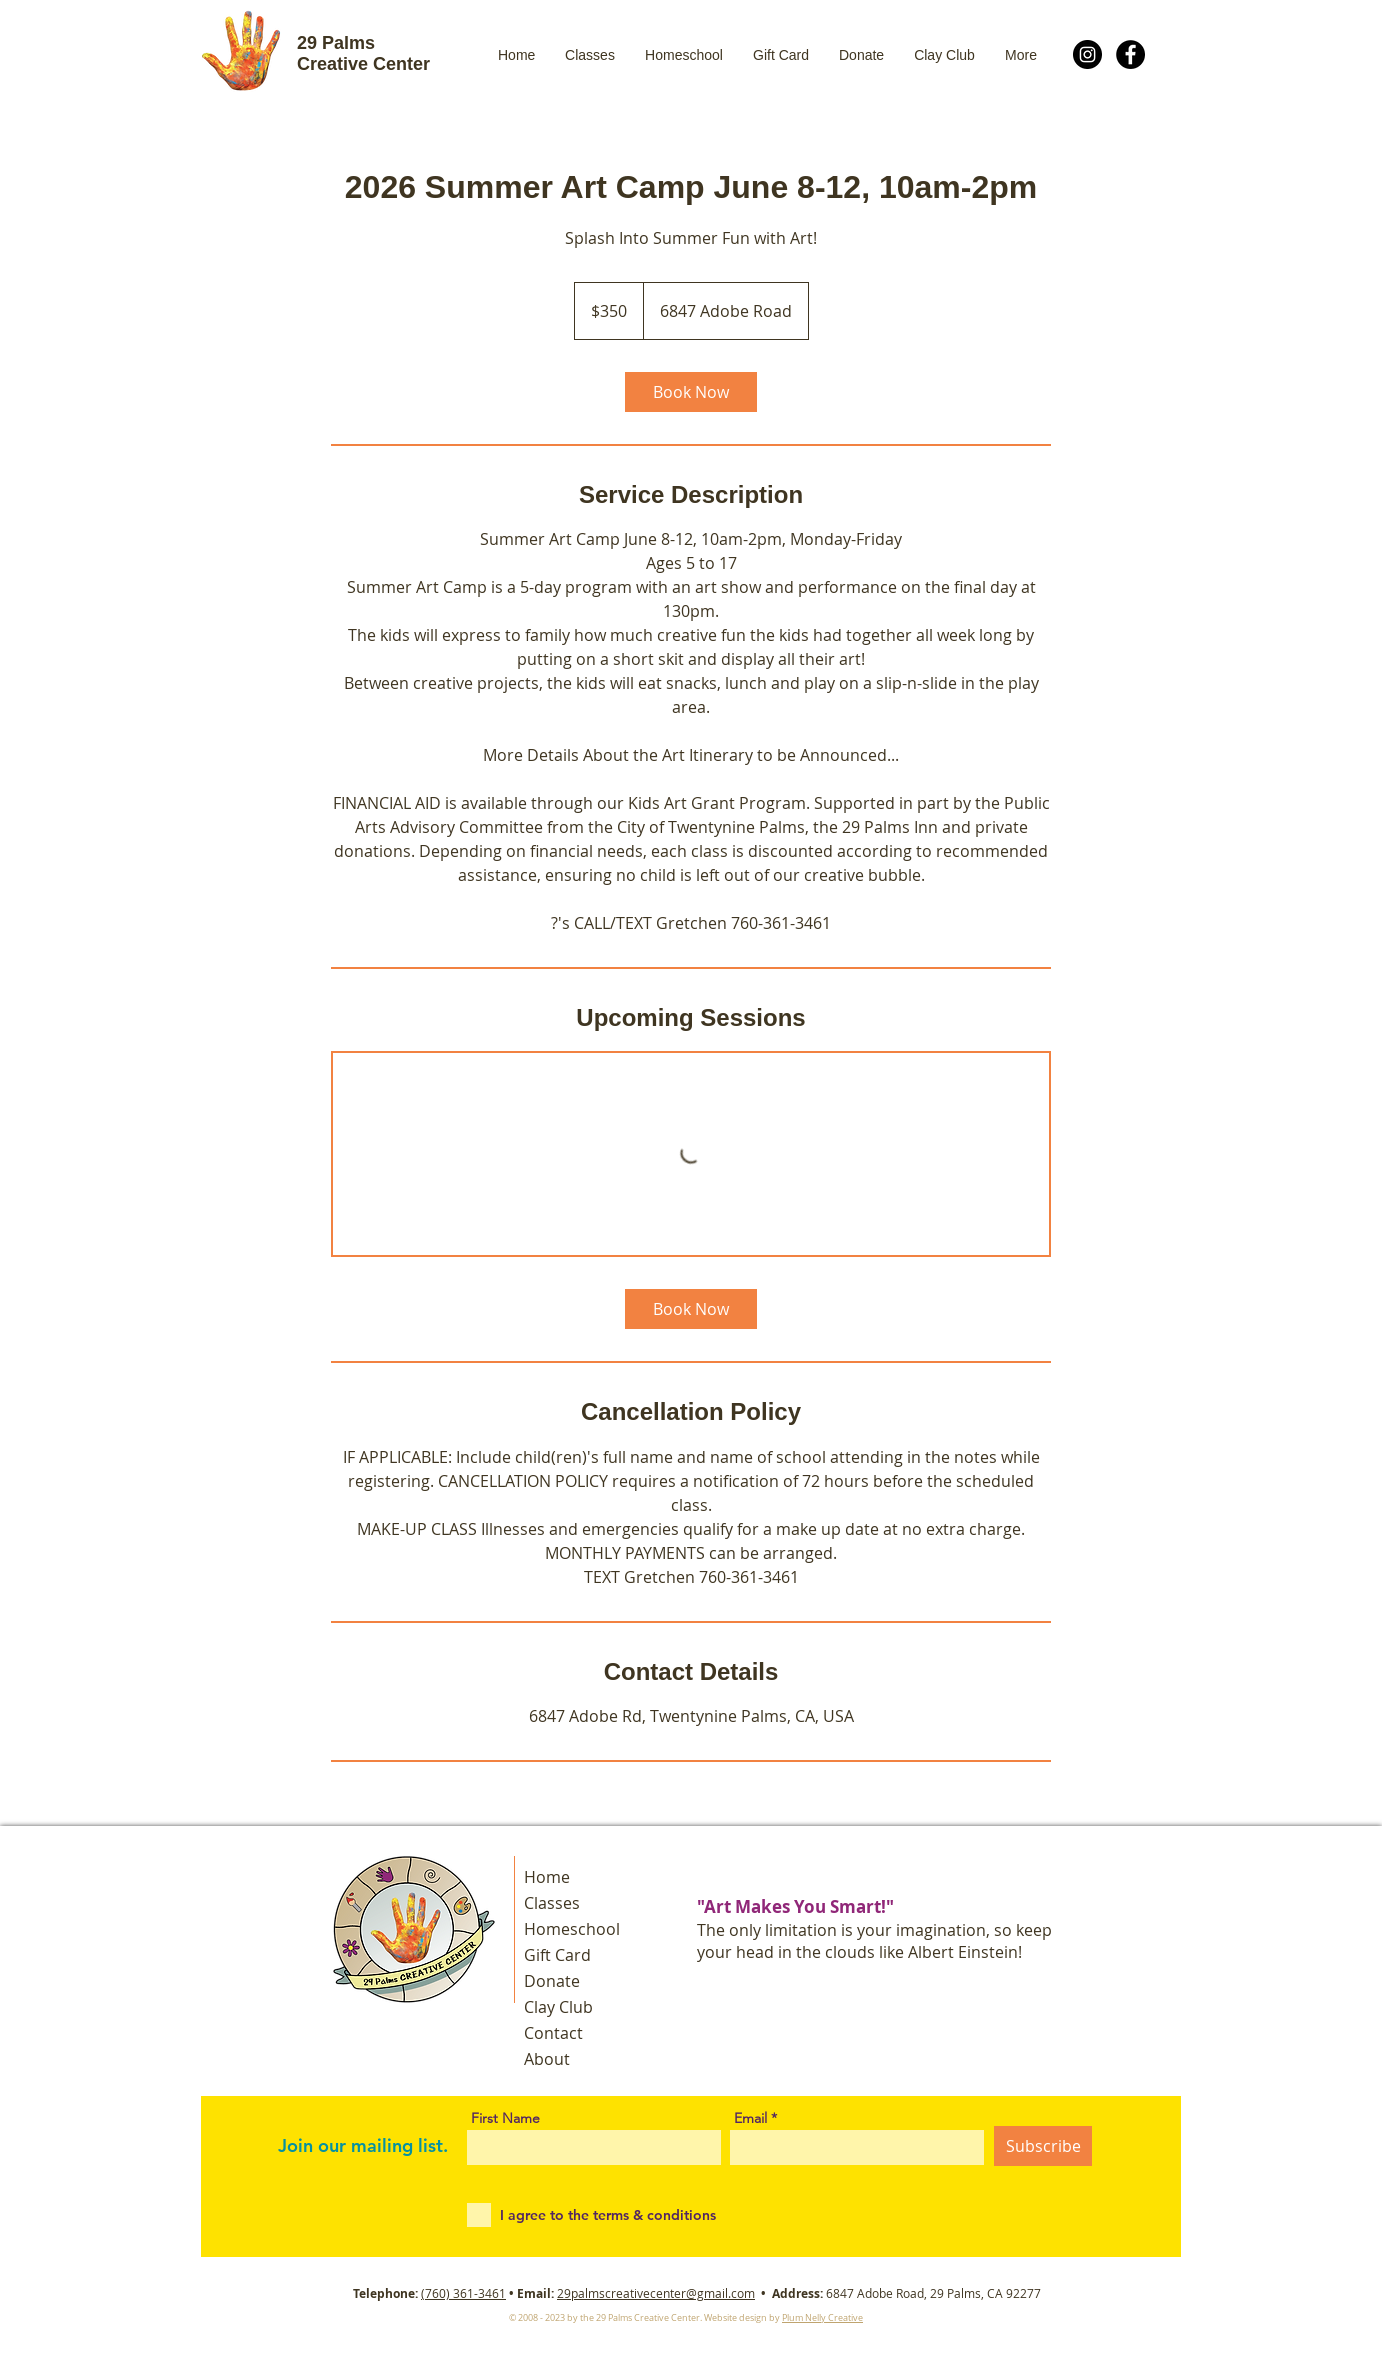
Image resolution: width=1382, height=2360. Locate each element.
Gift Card (557, 1955)
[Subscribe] (1043, 2146)
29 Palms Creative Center (363, 53)
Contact (553, 2033)
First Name (505, 2118)
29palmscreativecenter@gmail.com (656, 2293)
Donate (552, 1981)
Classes (552, 1903)
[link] (691, 392)
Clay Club (558, 2007)
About (547, 2059)
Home (547, 1877)
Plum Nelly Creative (822, 2318)
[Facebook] (1130, 54)
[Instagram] (1087, 54)
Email (750, 2118)
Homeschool (572, 1929)
